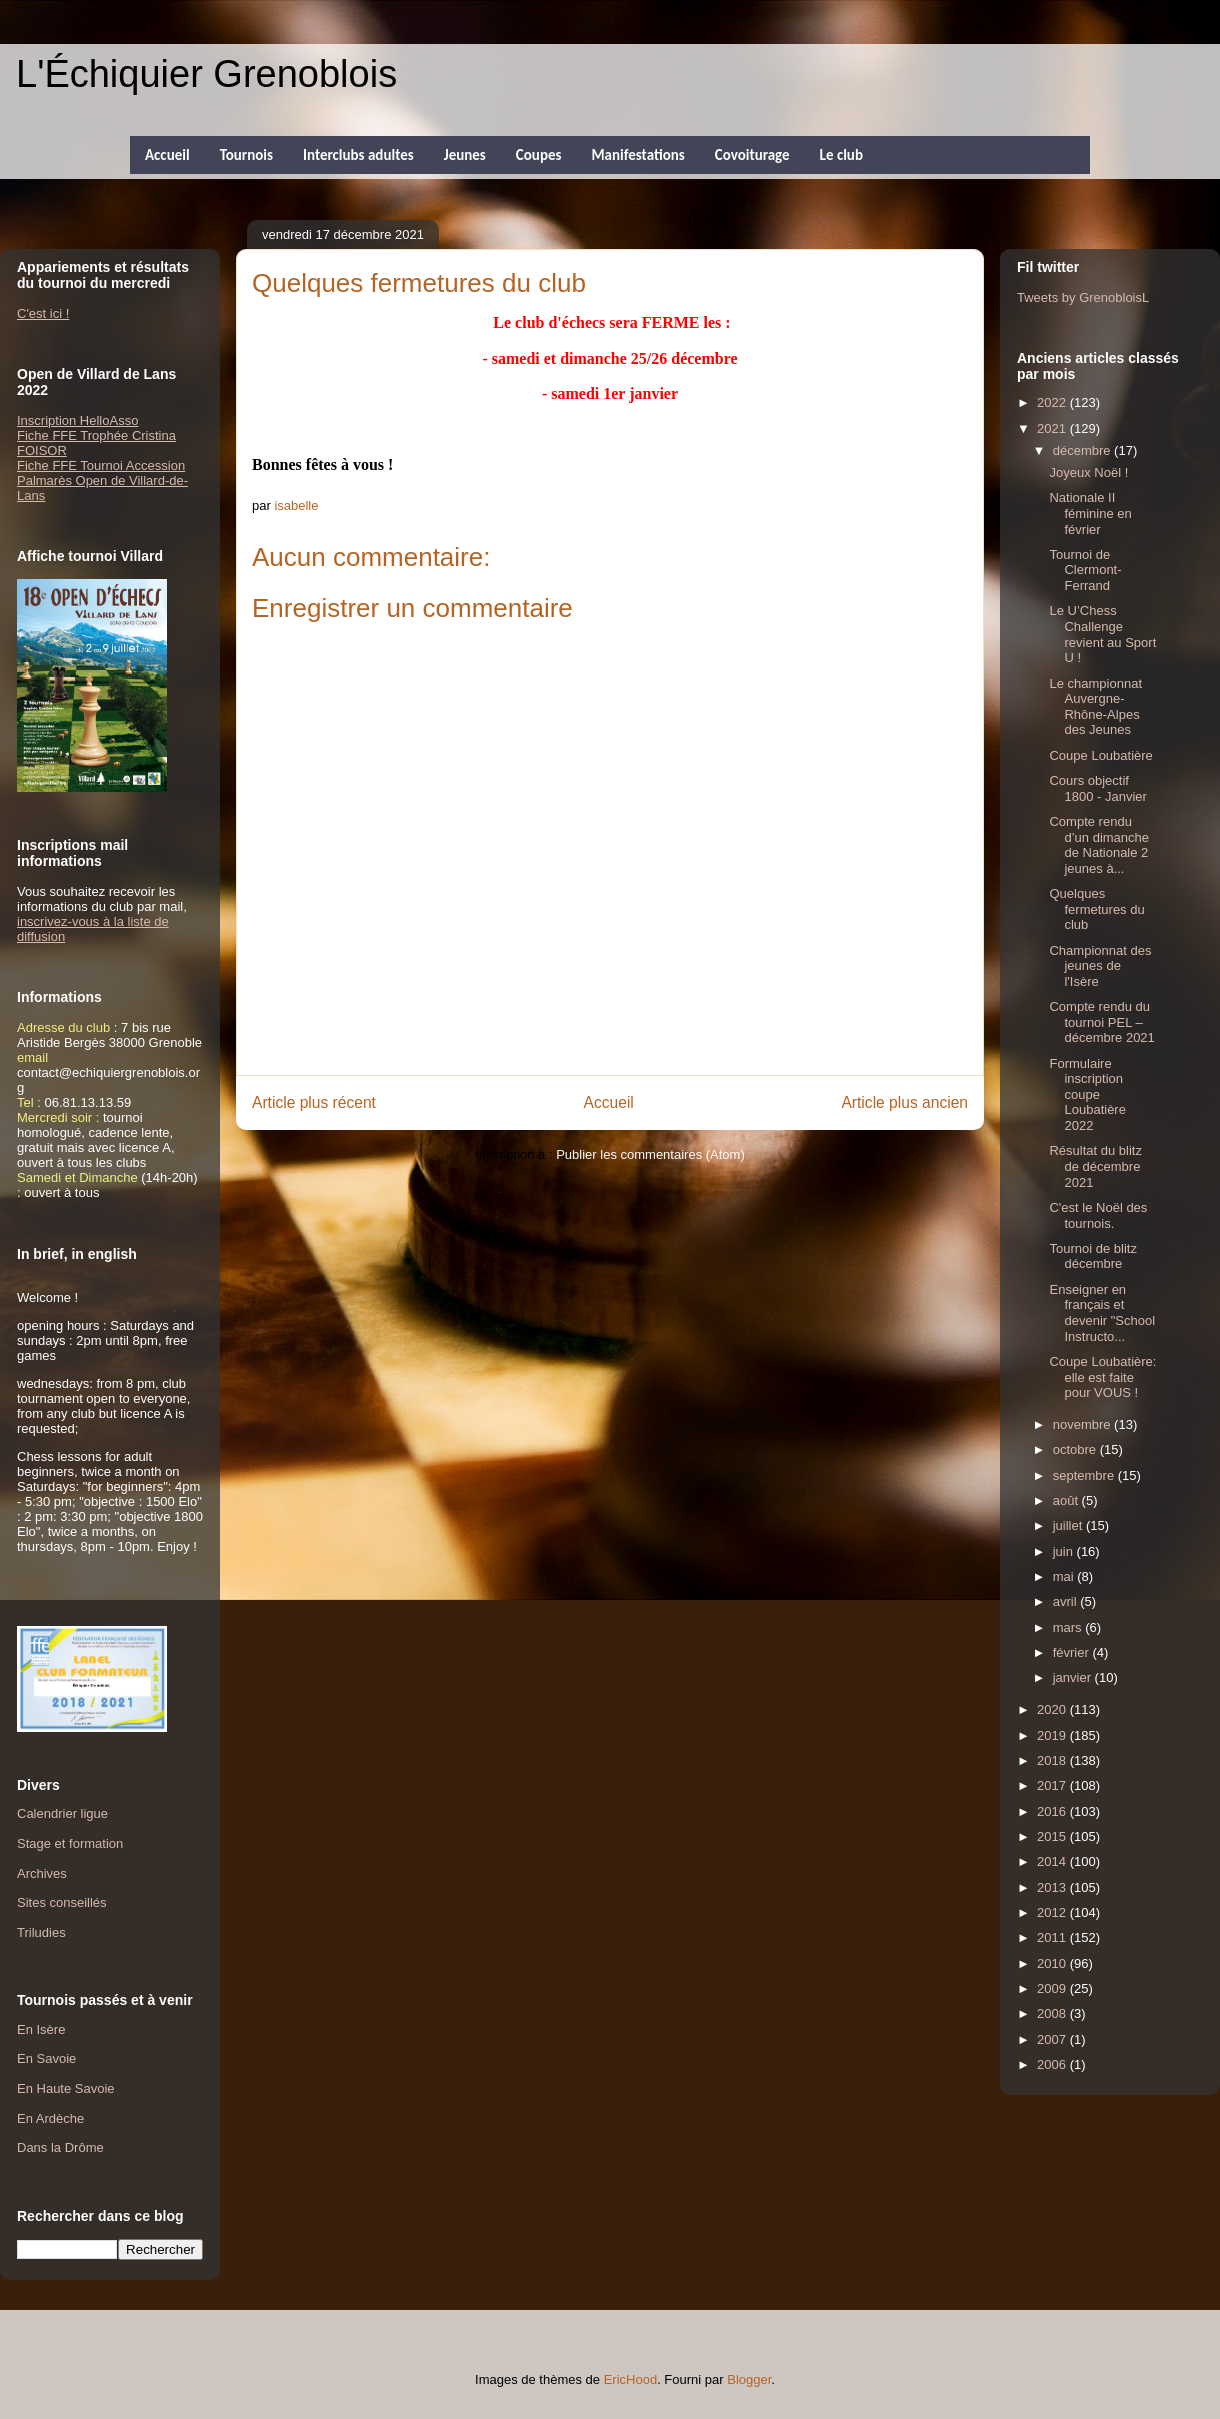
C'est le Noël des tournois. (1098, 1215)
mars (1069, 1627)
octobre (1076, 1449)
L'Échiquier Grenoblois (206, 74)
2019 (1053, 1735)
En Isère (41, 2029)
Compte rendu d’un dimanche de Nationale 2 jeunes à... (1099, 845)
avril (1066, 1601)
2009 (1053, 1988)
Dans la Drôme (60, 2147)
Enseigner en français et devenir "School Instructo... (1102, 1313)
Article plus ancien (904, 1102)
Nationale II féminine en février (1090, 513)
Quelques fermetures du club (1096, 909)
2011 (1053, 1937)
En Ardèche (50, 2118)
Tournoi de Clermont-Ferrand (1085, 570)
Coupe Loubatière (1100, 755)
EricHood (630, 2379)
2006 (1053, 2064)
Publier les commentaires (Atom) (650, 1154)
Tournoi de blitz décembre (1092, 1256)
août (1067, 1500)
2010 (1053, 1963)
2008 (1053, 2013)
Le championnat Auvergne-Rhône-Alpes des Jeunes (1095, 707)
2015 (1053, 1836)
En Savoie (46, 2058)
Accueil (167, 155)
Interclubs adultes (358, 155)
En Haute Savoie (66, 2088)
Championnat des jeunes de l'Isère (1100, 966)
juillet (1069, 1525)
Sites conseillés (62, 1902)
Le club (841, 155)
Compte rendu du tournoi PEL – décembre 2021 (1101, 1022)
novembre (1083, 1424)
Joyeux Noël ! (1088, 472)
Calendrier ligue (62, 1813)
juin (1065, 1551)
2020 (1053, 1709)
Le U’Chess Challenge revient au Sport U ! (1102, 634)
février (1073, 1652)
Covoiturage (752, 155)
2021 (1053, 428)
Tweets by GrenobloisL (1083, 297)
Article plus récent (314, 1102)
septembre (1085, 1475)
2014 (1053, 1861)
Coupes (539, 155)
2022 (1053, 402)
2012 (1053, 1912)
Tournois (246, 155)
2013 (1053, 1887)
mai (1065, 1576)
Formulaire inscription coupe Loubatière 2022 (1087, 1094)
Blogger (749, 2379)
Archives (42, 1873)
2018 (1053, 1760)
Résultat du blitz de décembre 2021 (1095, 1166)
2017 (1053, 1785)
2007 (1053, 2039)
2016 (1053, 1811)
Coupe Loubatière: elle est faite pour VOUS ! (1102, 1377)
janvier (1074, 1677)
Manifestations (637, 155)
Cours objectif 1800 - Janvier (1097, 788)
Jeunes (465, 155)
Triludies (41, 1932)
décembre (1083, 450)
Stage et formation (70, 1843)
